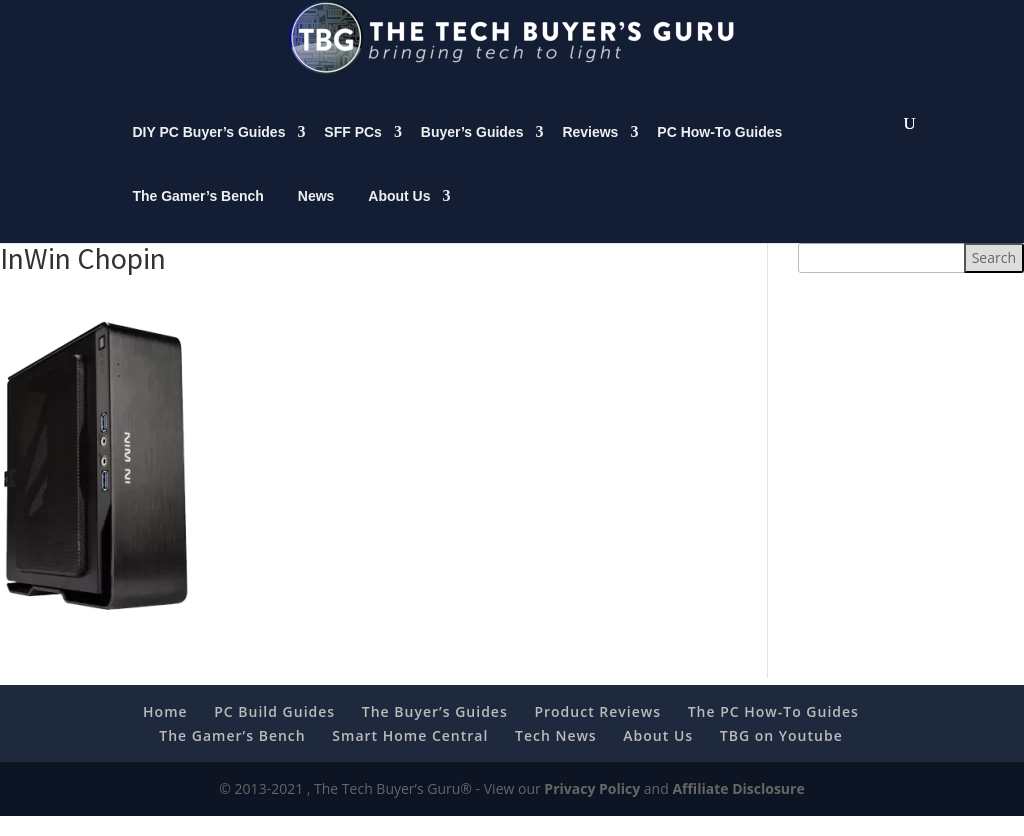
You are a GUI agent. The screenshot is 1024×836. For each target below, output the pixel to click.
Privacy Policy (592, 808)
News (316, 216)
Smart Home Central (410, 755)
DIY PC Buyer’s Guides (208, 152)
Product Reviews (597, 731)
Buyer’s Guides (472, 152)
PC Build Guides (274, 731)
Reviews (590, 152)
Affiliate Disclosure (738, 808)
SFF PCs (353, 152)
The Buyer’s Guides (435, 731)
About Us (399, 216)
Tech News (556, 755)
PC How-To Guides (719, 152)
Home (165, 731)
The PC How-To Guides (773, 731)
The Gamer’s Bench (198, 216)
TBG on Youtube (781, 755)
